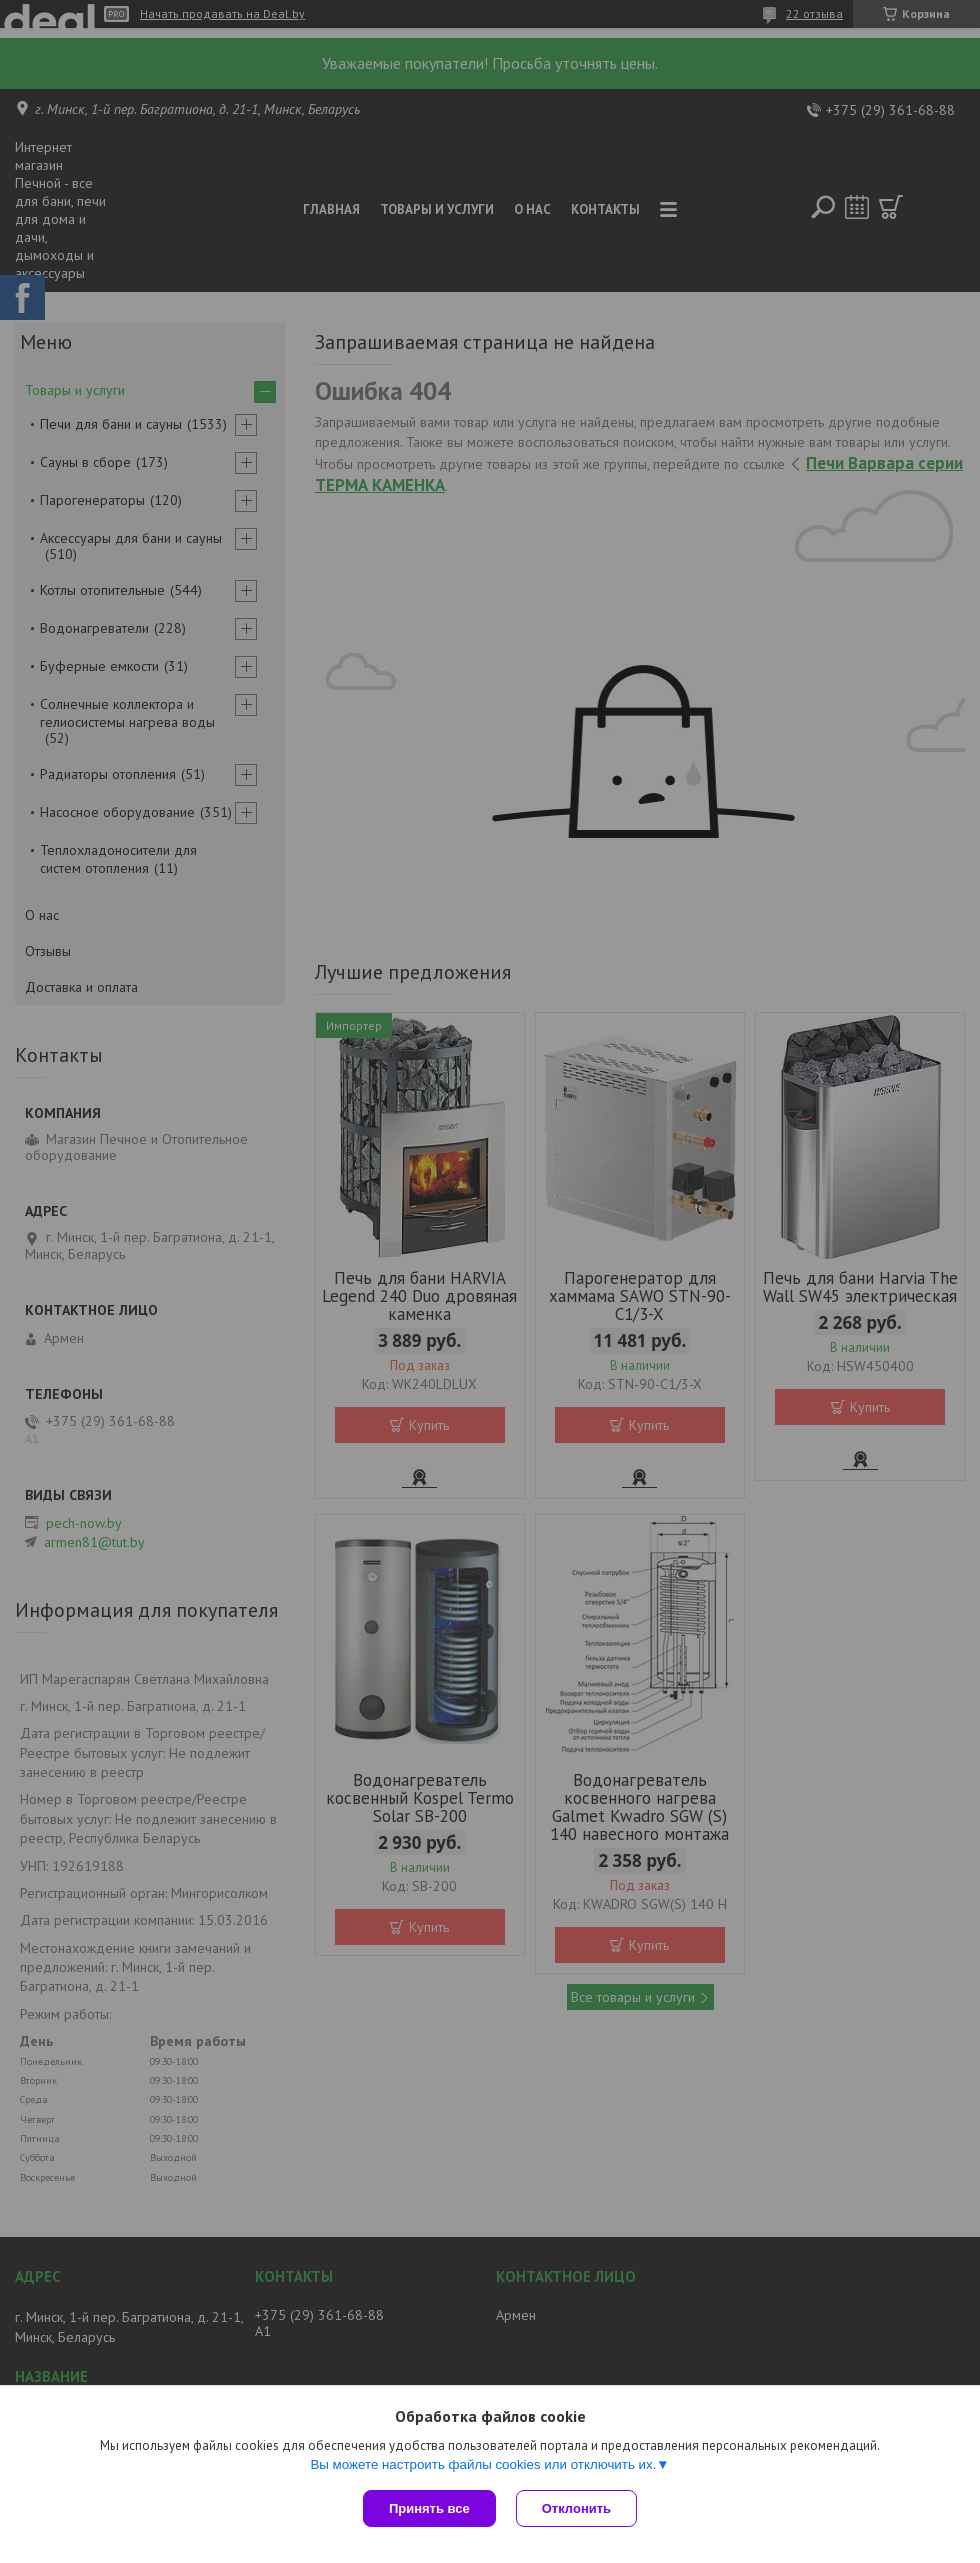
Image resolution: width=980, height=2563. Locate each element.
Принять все (429, 2508)
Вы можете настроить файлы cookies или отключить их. (483, 2464)
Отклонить (576, 2508)
